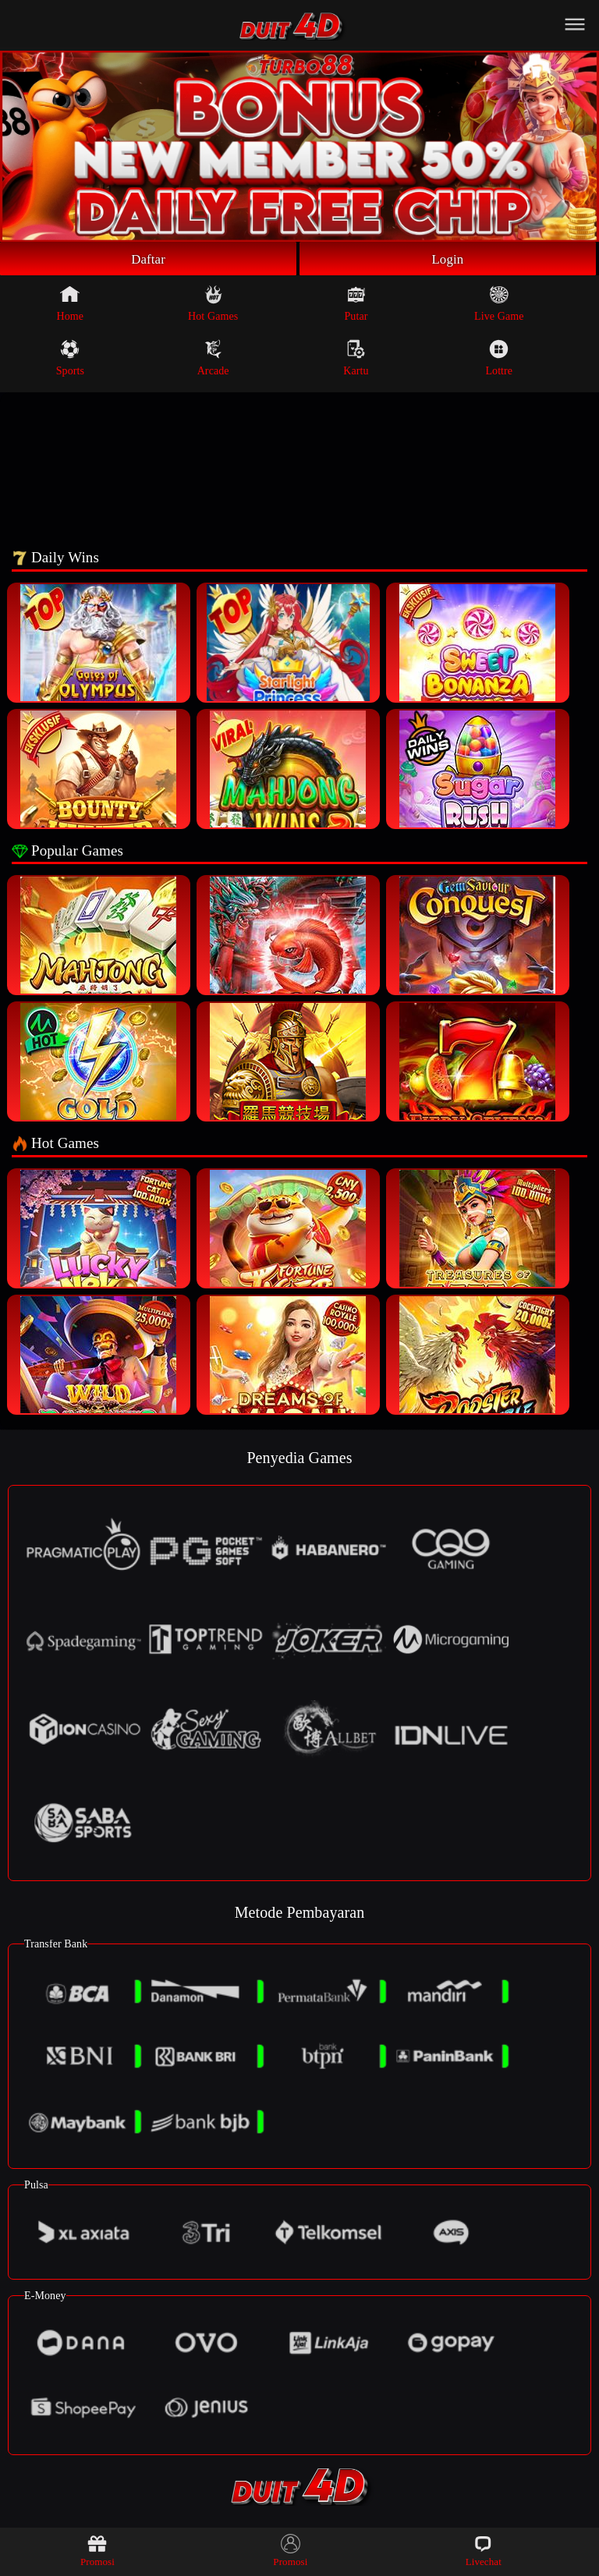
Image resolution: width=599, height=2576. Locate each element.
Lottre (498, 360)
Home (70, 305)
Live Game (498, 305)
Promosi (97, 2550)
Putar (355, 305)
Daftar (148, 260)
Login (448, 260)
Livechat (484, 2550)
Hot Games (213, 305)
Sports (70, 360)
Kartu (355, 360)
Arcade (213, 360)
